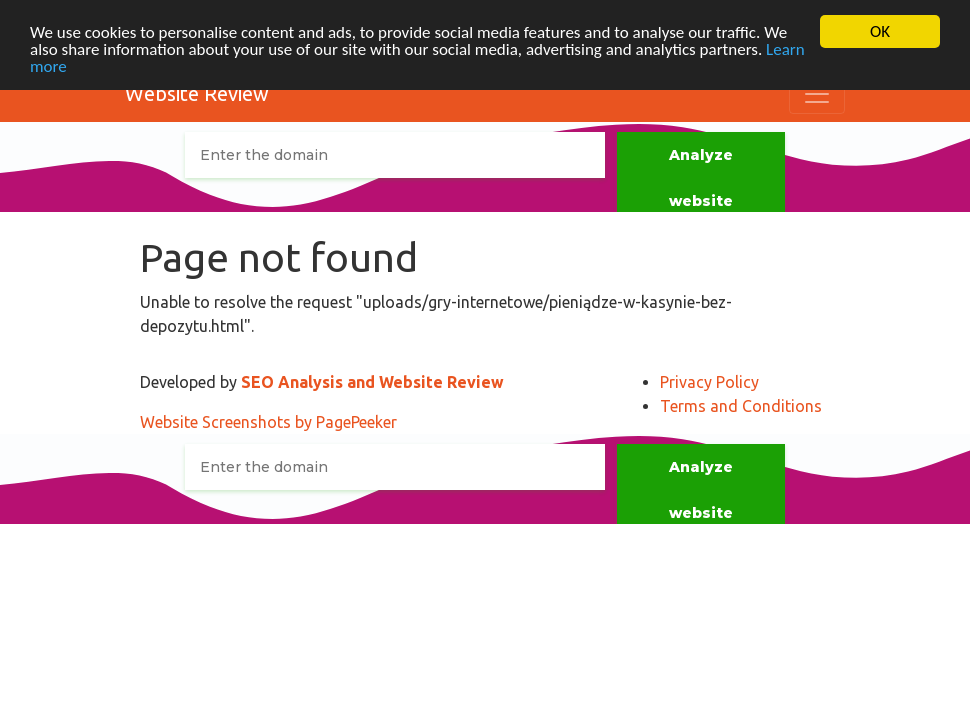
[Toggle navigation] (817, 94)
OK (880, 31)
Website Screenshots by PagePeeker (268, 422)
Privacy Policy (709, 382)
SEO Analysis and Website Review (372, 382)
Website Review (197, 93)
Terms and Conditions (741, 406)
